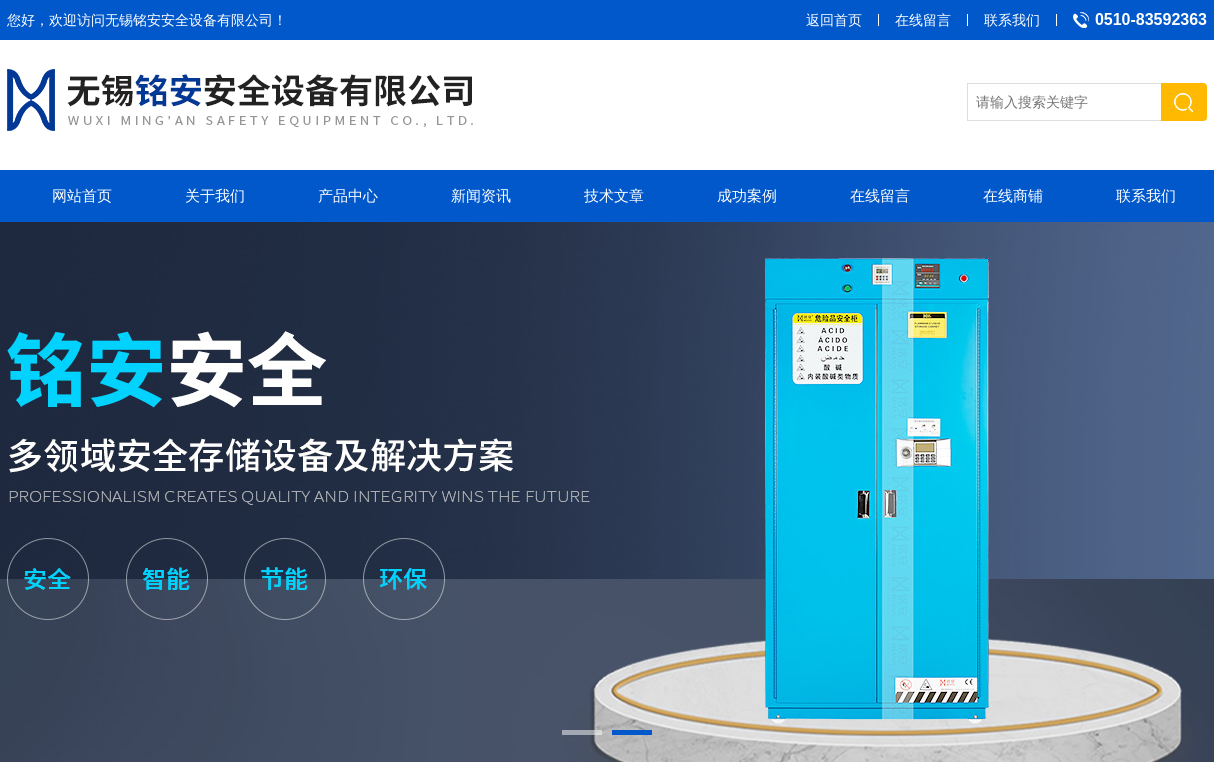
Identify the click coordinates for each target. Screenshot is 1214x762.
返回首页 (834, 20)
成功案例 (747, 195)
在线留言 (923, 20)
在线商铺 (1013, 195)
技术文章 (614, 195)
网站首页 (82, 195)
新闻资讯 (481, 195)
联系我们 (1012, 20)
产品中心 (348, 195)
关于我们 (215, 195)
